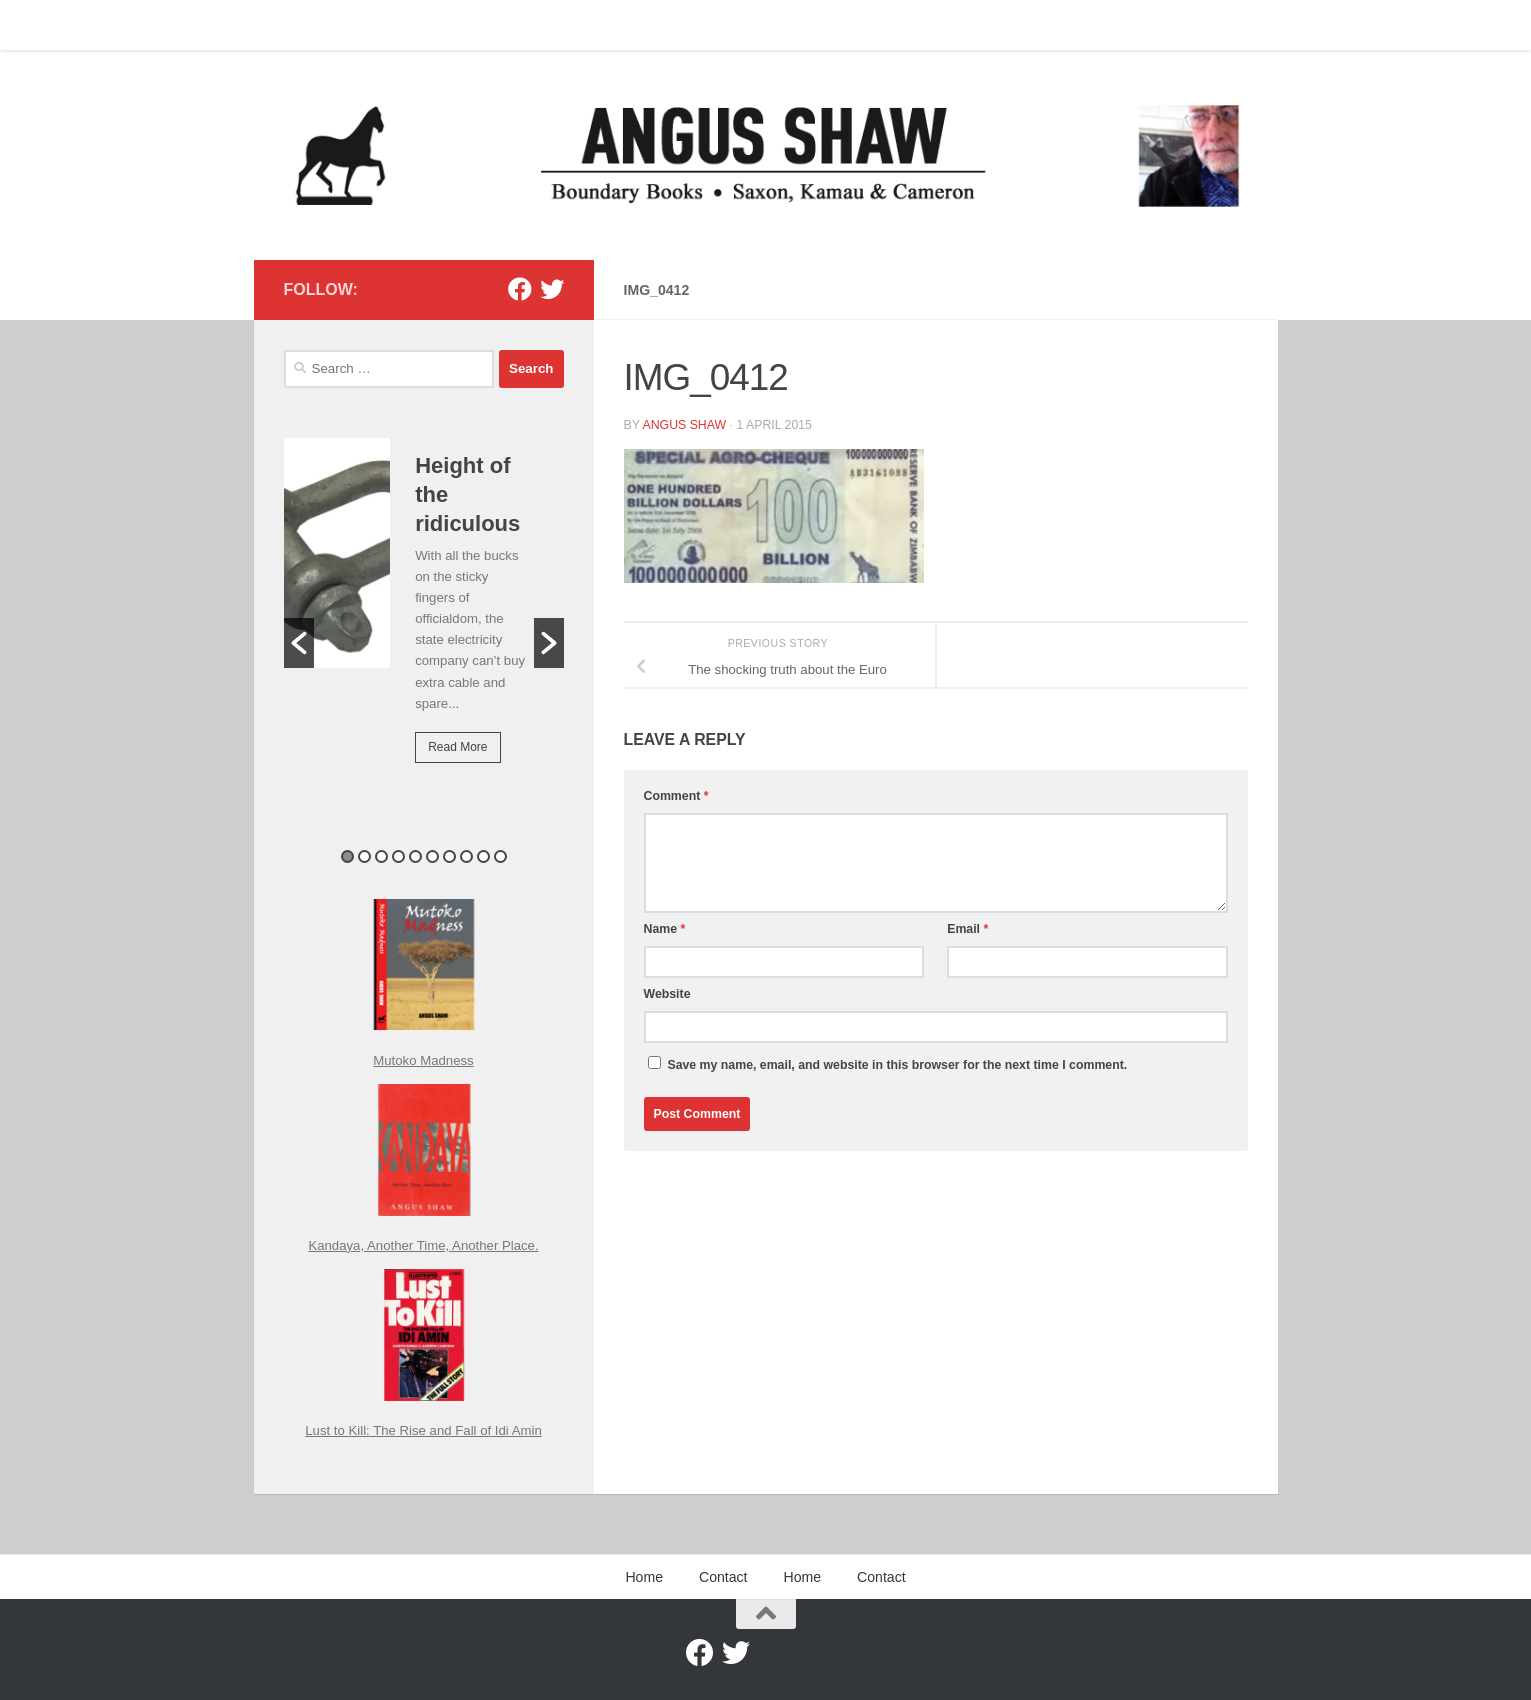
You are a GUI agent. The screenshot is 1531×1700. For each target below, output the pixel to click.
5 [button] (415, 856)
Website (667, 994)
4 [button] (398, 856)
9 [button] (483, 856)
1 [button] (347, 856)
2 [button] (364, 856)
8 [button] (466, 856)
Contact (357, 25)
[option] (424, 614)
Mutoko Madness (423, 1060)
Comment (676, 796)
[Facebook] (520, 289)
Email (967, 929)
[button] (299, 643)
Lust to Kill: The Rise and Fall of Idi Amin (423, 1430)
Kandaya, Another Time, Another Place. (423, 1245)
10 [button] (500, 856)
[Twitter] (552, 289)
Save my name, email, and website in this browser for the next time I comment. (897, 1065)
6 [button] (432, 856)
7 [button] (449, 856)
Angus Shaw (684, 425)
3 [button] (381, 856)
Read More (457, 747)
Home (287, 25)
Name (665, 929)
